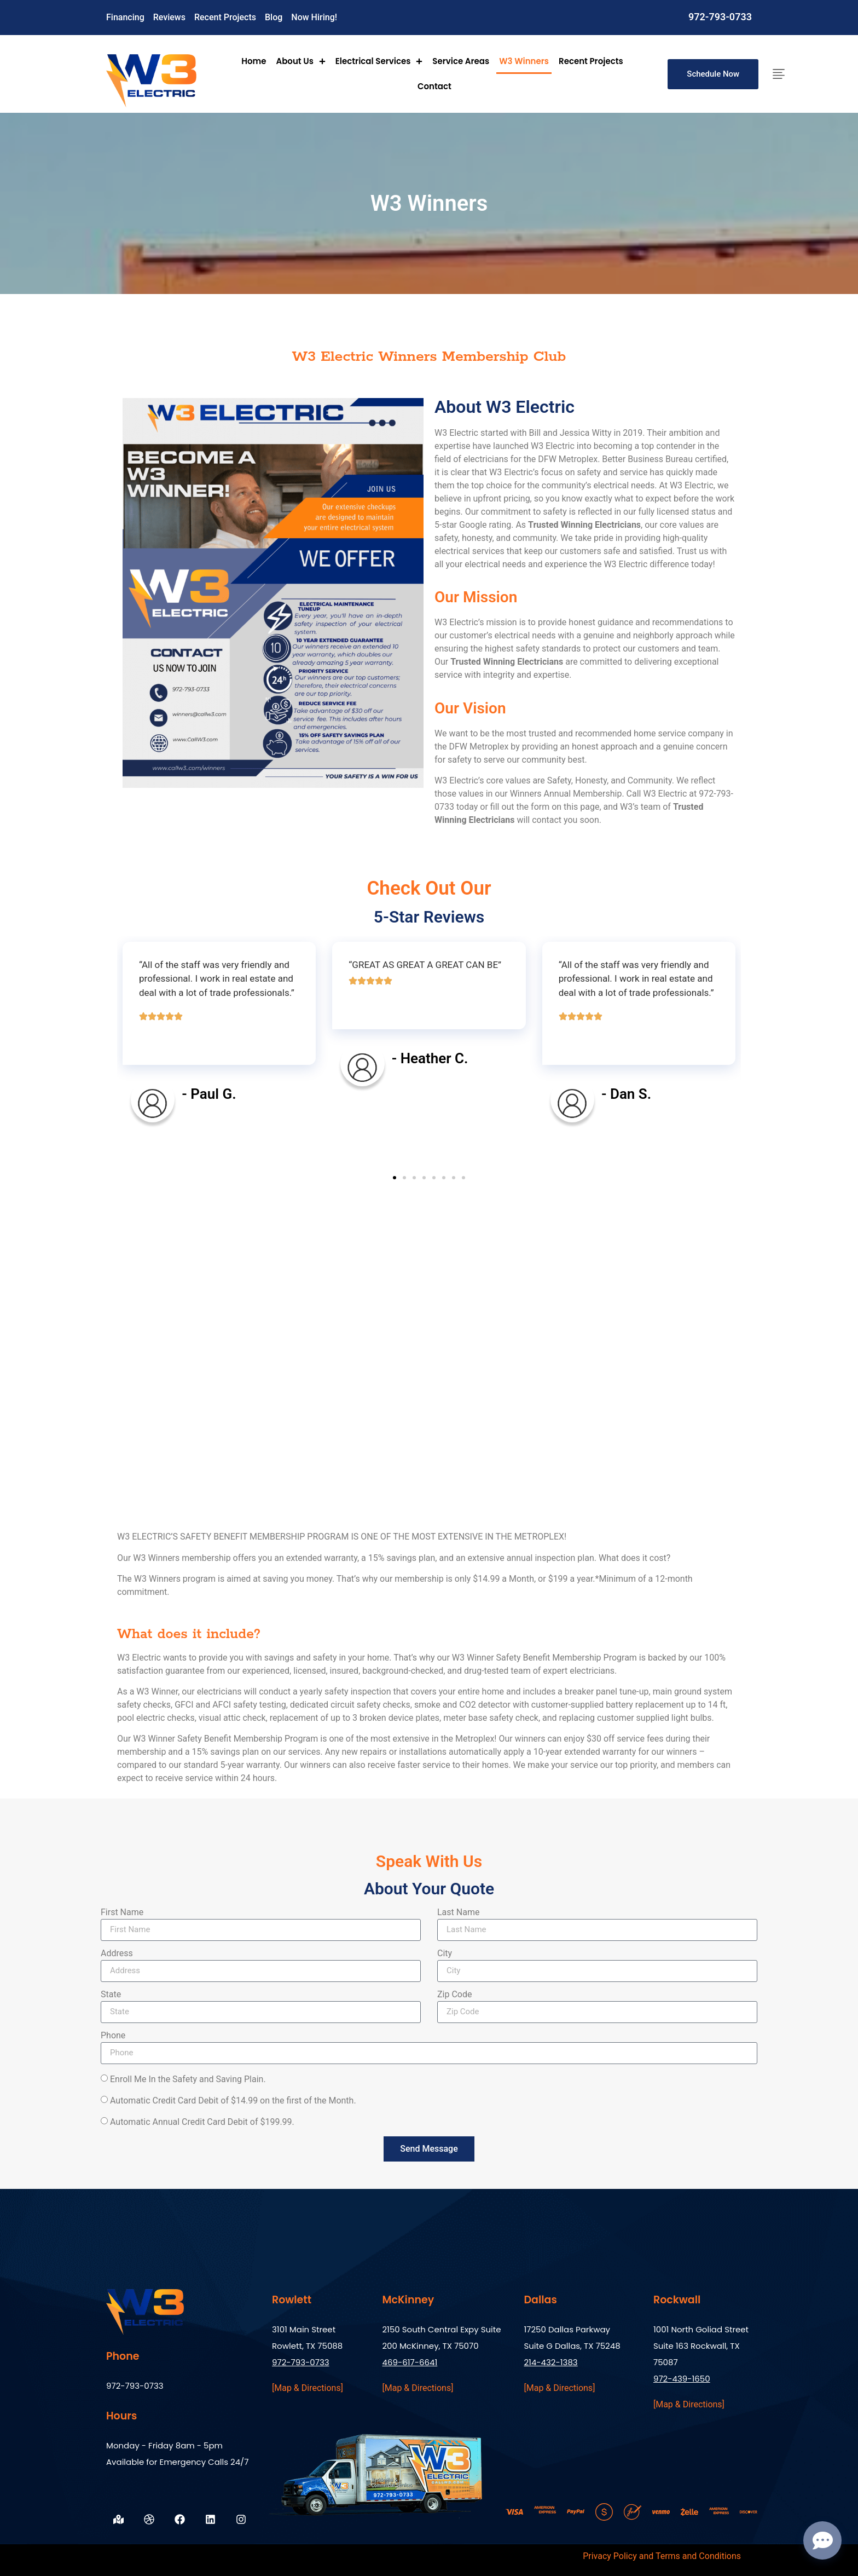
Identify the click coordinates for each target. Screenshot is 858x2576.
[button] (394, 1177)
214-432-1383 (550, 2362)
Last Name (458, 1912)
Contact (434, 86)
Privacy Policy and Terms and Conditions (662, 2556)
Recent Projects (591, 61)
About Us (300, 61)
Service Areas (460, 61)
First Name (122, 1912)
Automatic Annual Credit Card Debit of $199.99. (202, 2122)
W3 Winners (524, 61)
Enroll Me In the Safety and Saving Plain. (188, 2079)
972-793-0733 (720, 16)
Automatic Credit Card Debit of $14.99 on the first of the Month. (233, 2100)
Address (117, 1953)
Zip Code (454, 1994)
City (444, 1953)
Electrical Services (379, 61)
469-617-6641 (409, 2362)
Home (253, 61)
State (111, 1994)
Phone (113, 2036)
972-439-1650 (681, 2378)
